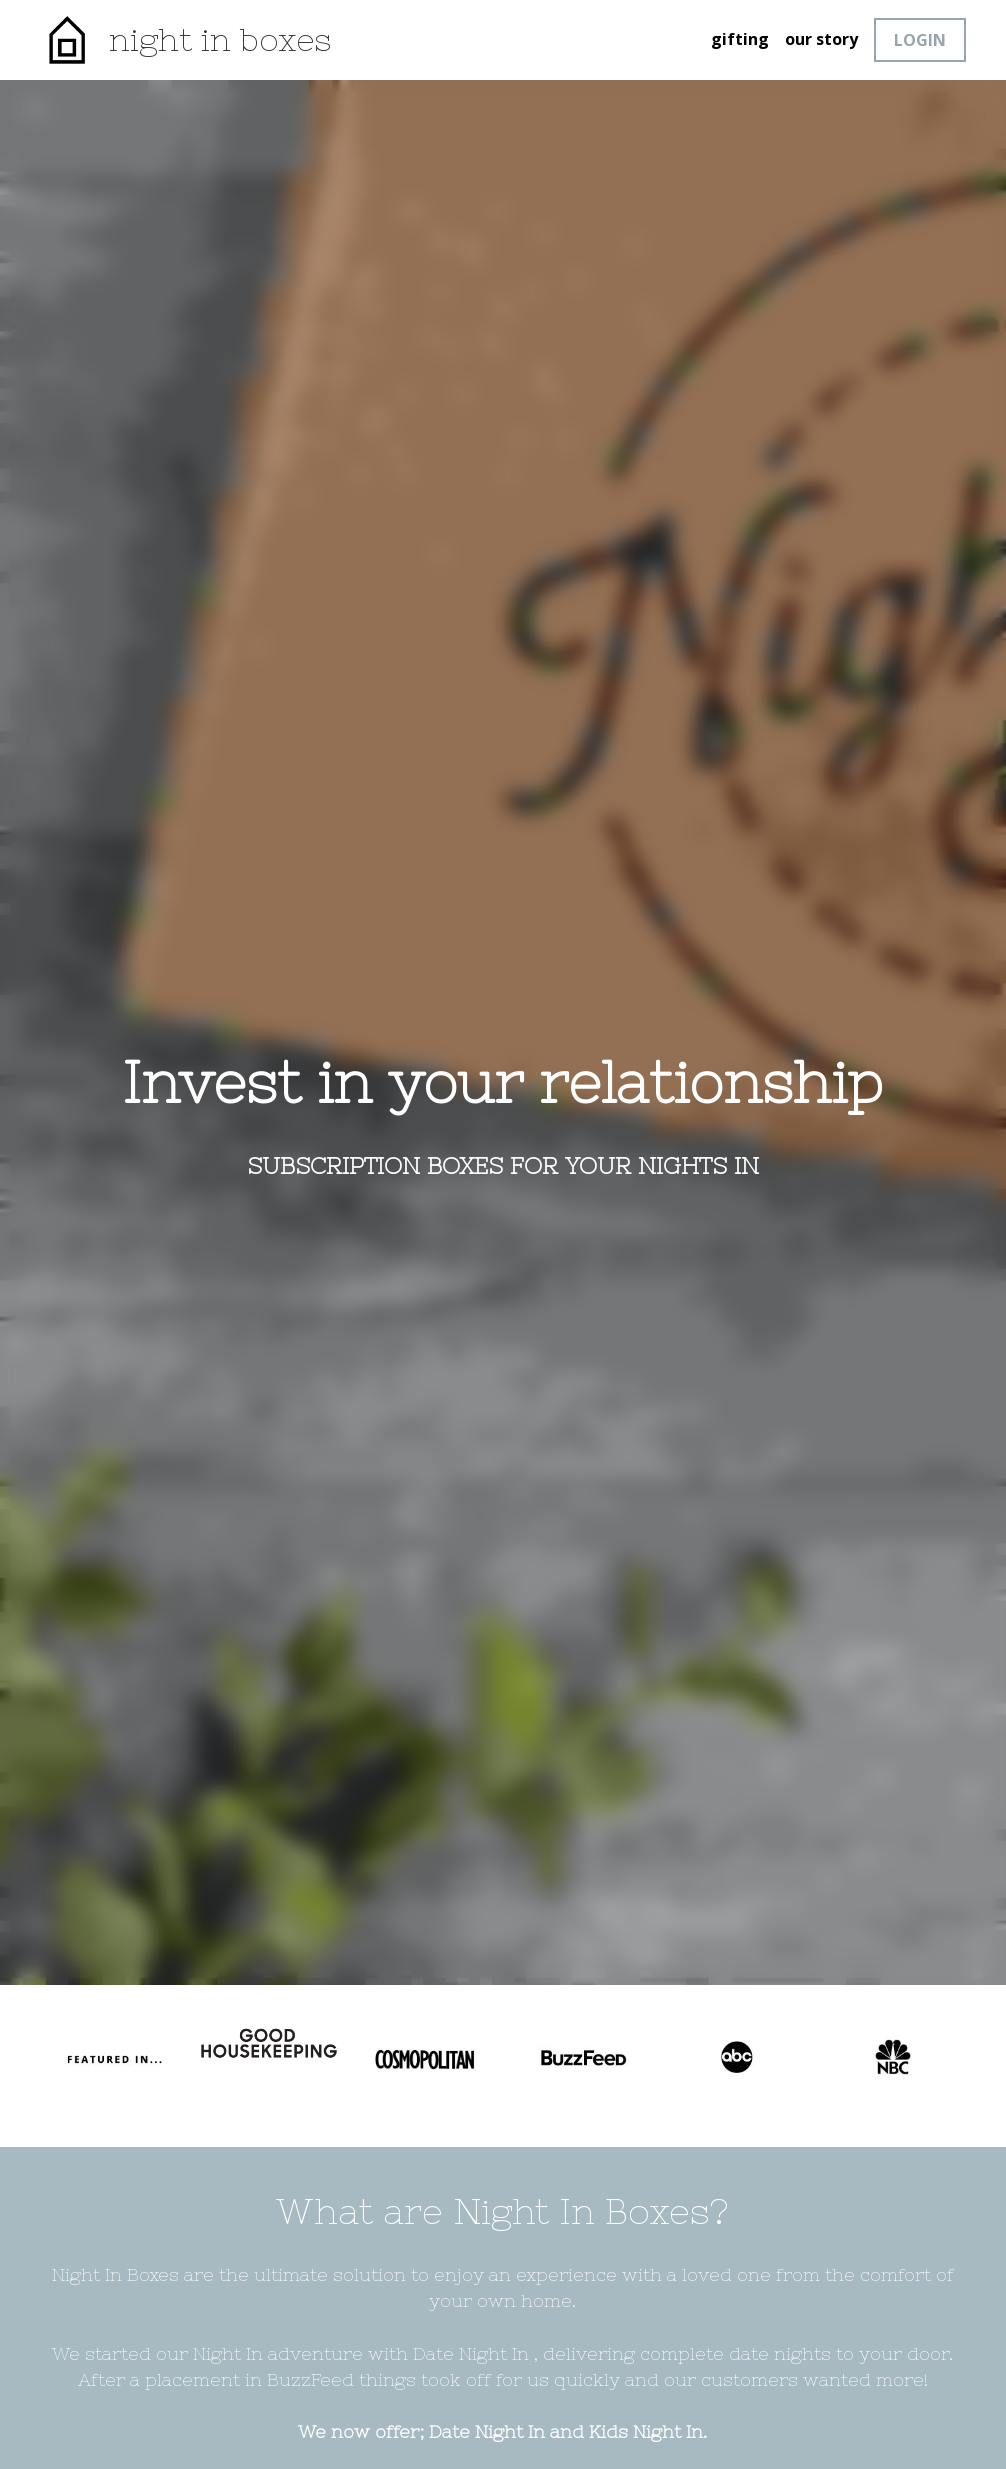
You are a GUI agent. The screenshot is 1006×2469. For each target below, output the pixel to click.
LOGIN (920, 40)
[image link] (66, 38)
